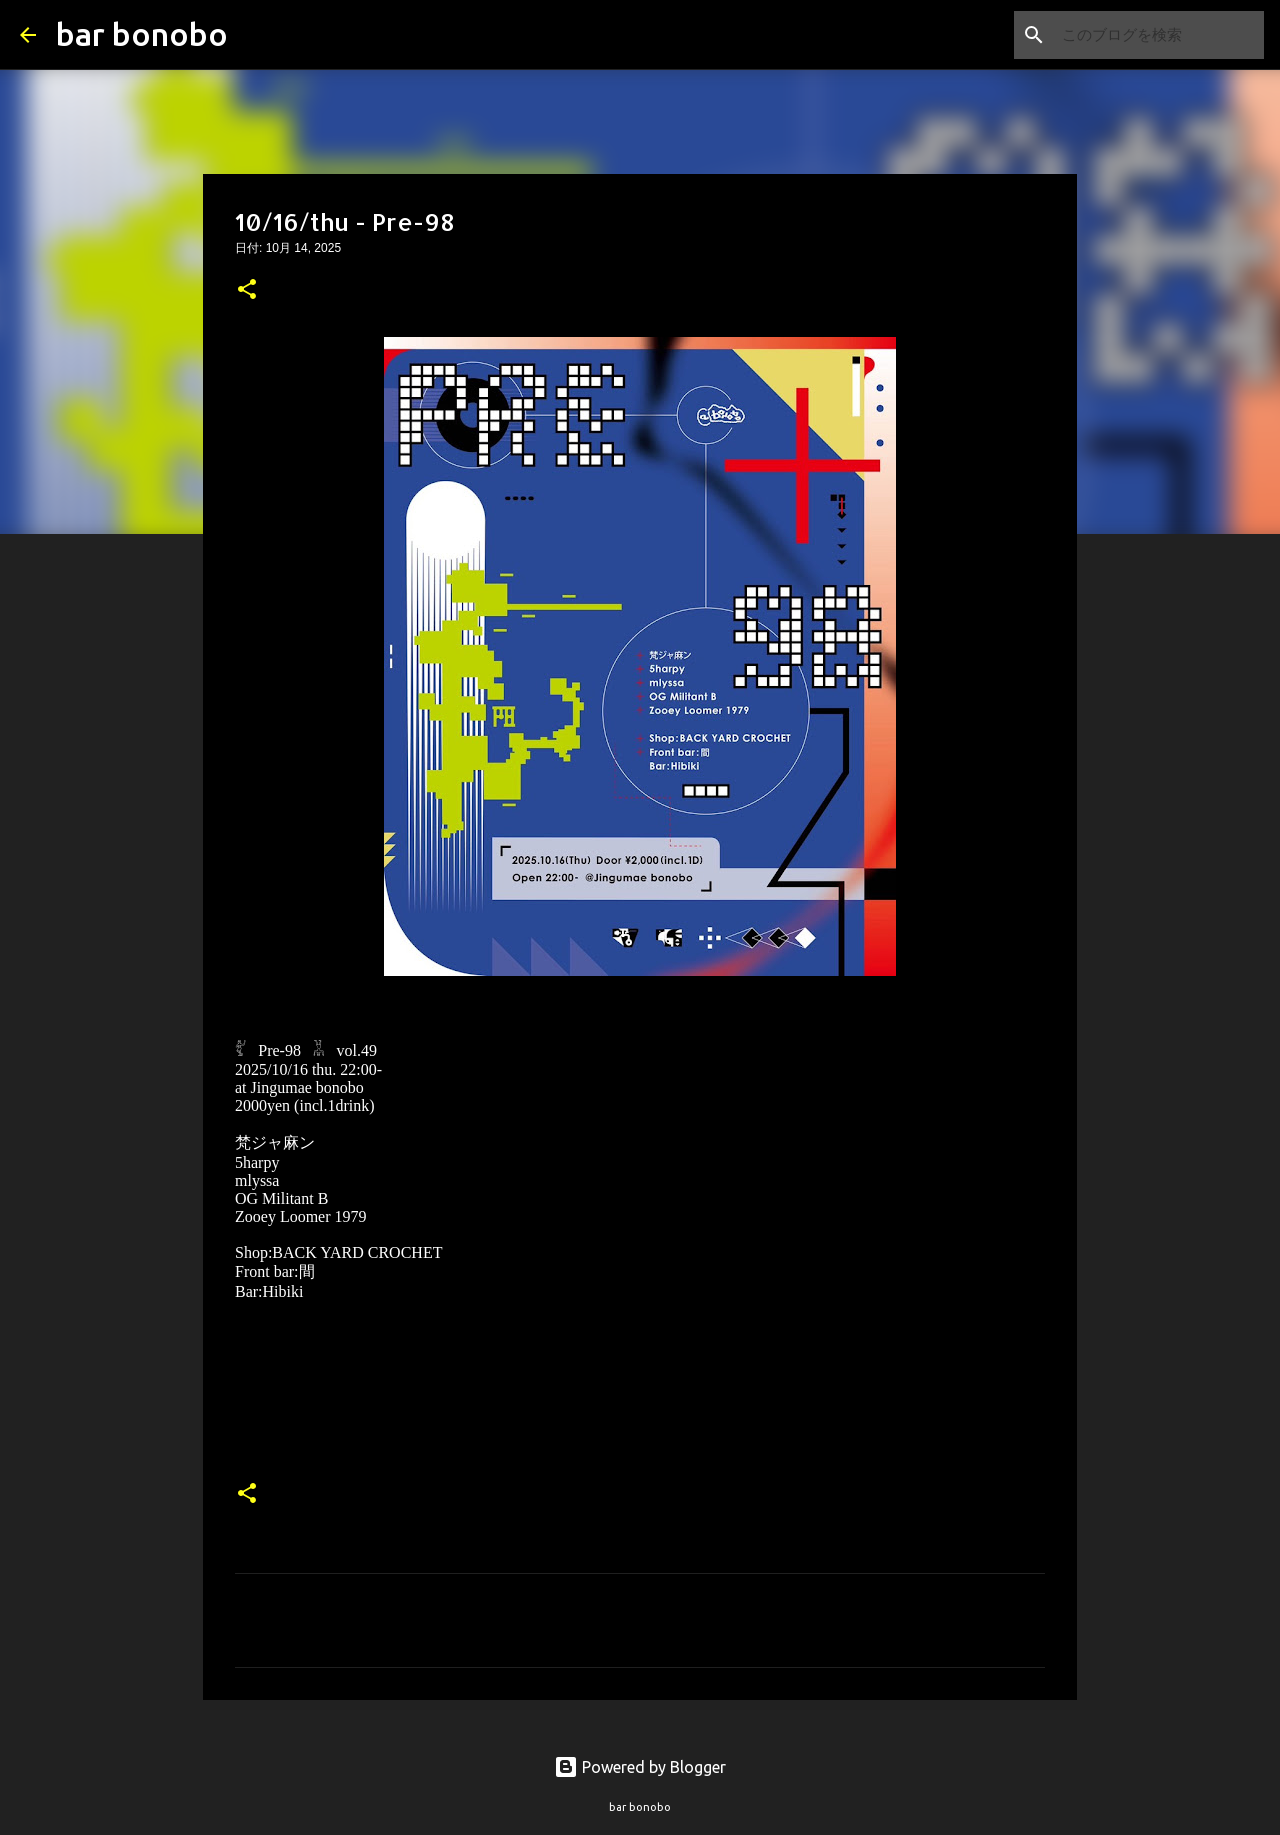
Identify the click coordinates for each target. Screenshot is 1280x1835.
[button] (247, 291)
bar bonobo (142, 34)
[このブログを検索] (1159, 35)
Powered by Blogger (640, 1767)
